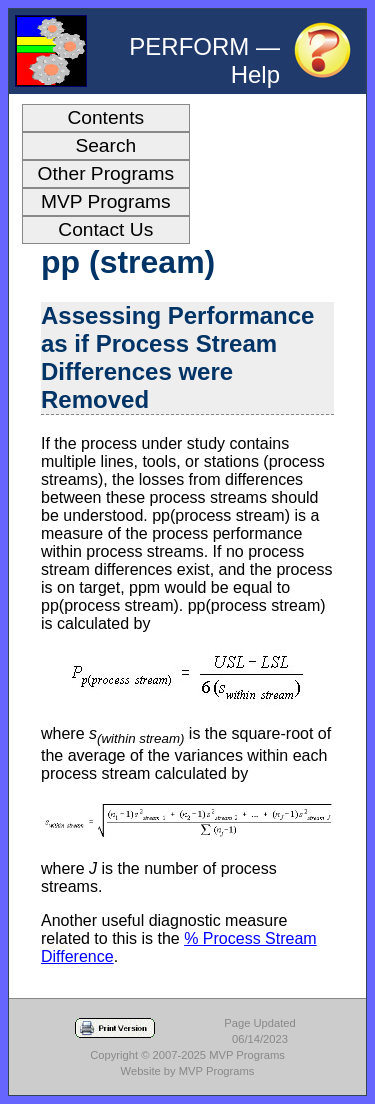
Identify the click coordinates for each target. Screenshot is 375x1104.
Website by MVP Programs (188, 1071)
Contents (105, 117)
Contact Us (105, 229)
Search (105, 145)
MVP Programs (106, 201)
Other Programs (106, 173)
